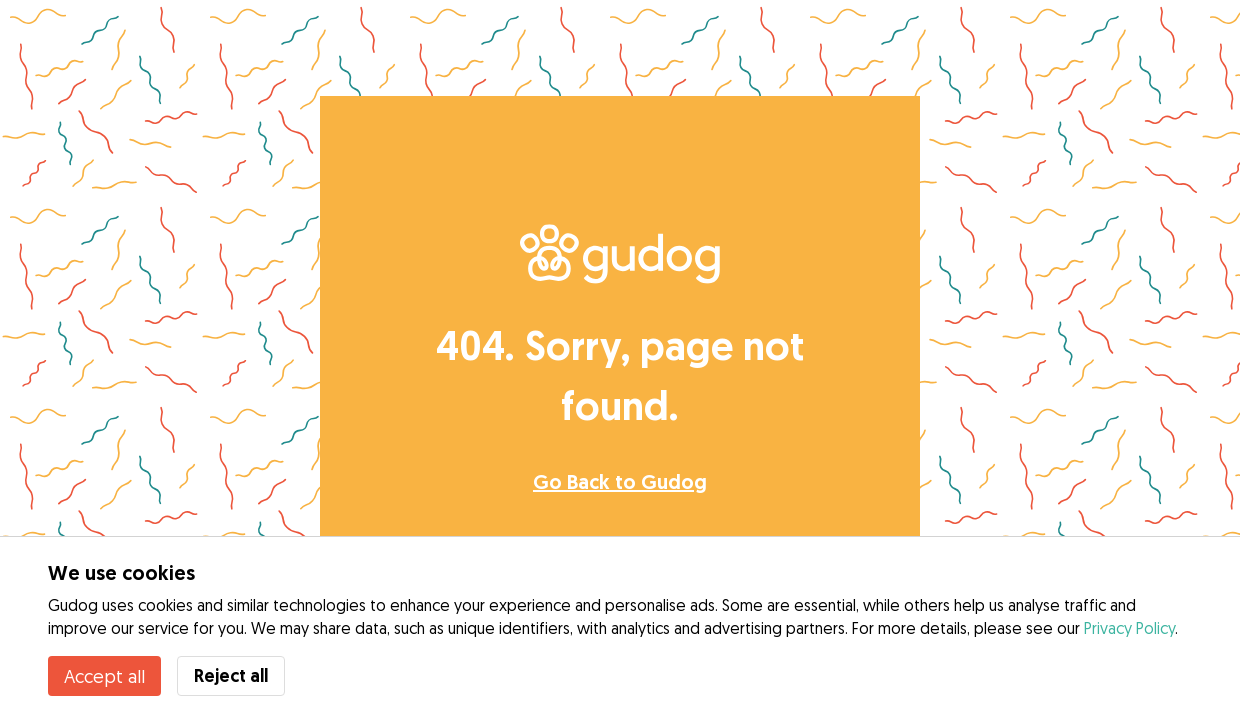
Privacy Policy (1129, 628)
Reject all (231, 675)
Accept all (104, 676)
